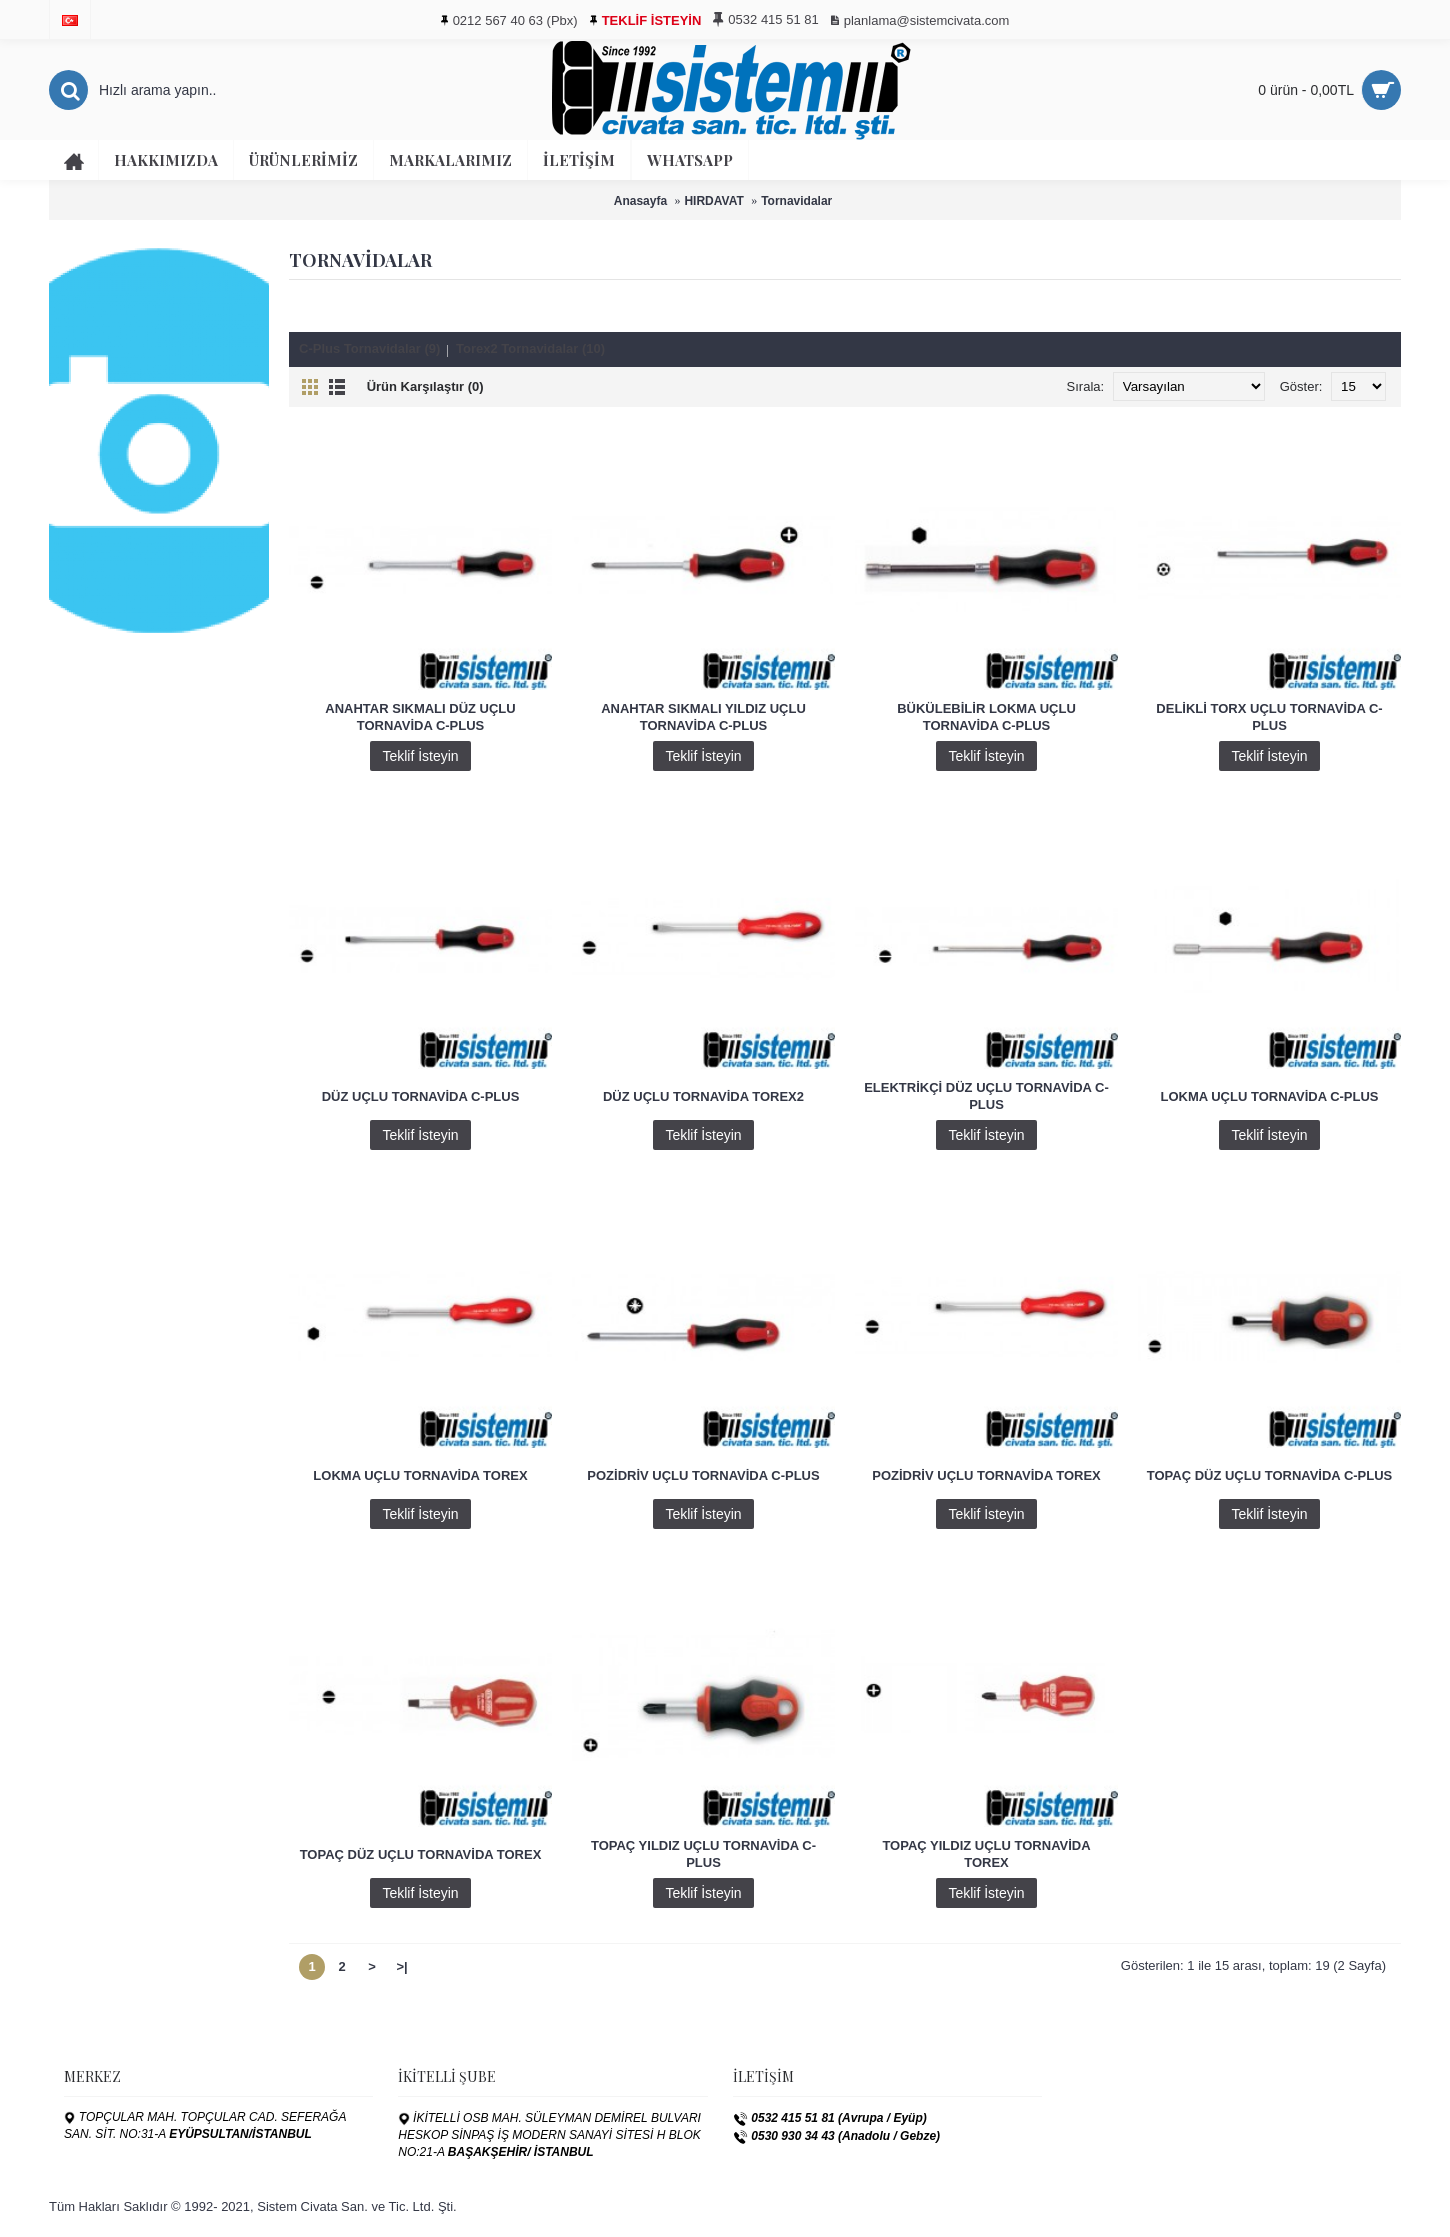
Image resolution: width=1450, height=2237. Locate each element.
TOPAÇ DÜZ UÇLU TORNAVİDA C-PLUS (1270, 1475)
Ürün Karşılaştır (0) (425, 386)
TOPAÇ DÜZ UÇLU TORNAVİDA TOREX (421, 1854)
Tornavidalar (796, 201)
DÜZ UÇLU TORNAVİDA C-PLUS (421, 1096)
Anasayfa (640, 201)
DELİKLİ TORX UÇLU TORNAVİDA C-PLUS (1269, 717)
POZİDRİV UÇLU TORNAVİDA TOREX (986, 1475)
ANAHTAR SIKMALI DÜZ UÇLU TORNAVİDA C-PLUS (420, 717)
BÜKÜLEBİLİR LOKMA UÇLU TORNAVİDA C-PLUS (986, 717)
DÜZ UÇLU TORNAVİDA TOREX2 (703, 1096)
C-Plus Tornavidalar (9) (369, 348)
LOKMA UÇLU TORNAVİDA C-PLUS (1269, 1096)
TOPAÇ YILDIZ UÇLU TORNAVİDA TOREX (986, 1854)
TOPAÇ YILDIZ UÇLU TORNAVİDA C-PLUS (703, 1854)
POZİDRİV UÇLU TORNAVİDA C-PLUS (703, 1475)
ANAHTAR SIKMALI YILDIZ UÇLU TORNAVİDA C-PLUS (703, 717)
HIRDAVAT (713, 201)
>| (401, 1966)
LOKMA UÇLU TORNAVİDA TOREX (420, 1475)
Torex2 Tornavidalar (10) (530, 348)
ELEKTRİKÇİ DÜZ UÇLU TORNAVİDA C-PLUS (986, 1096)
